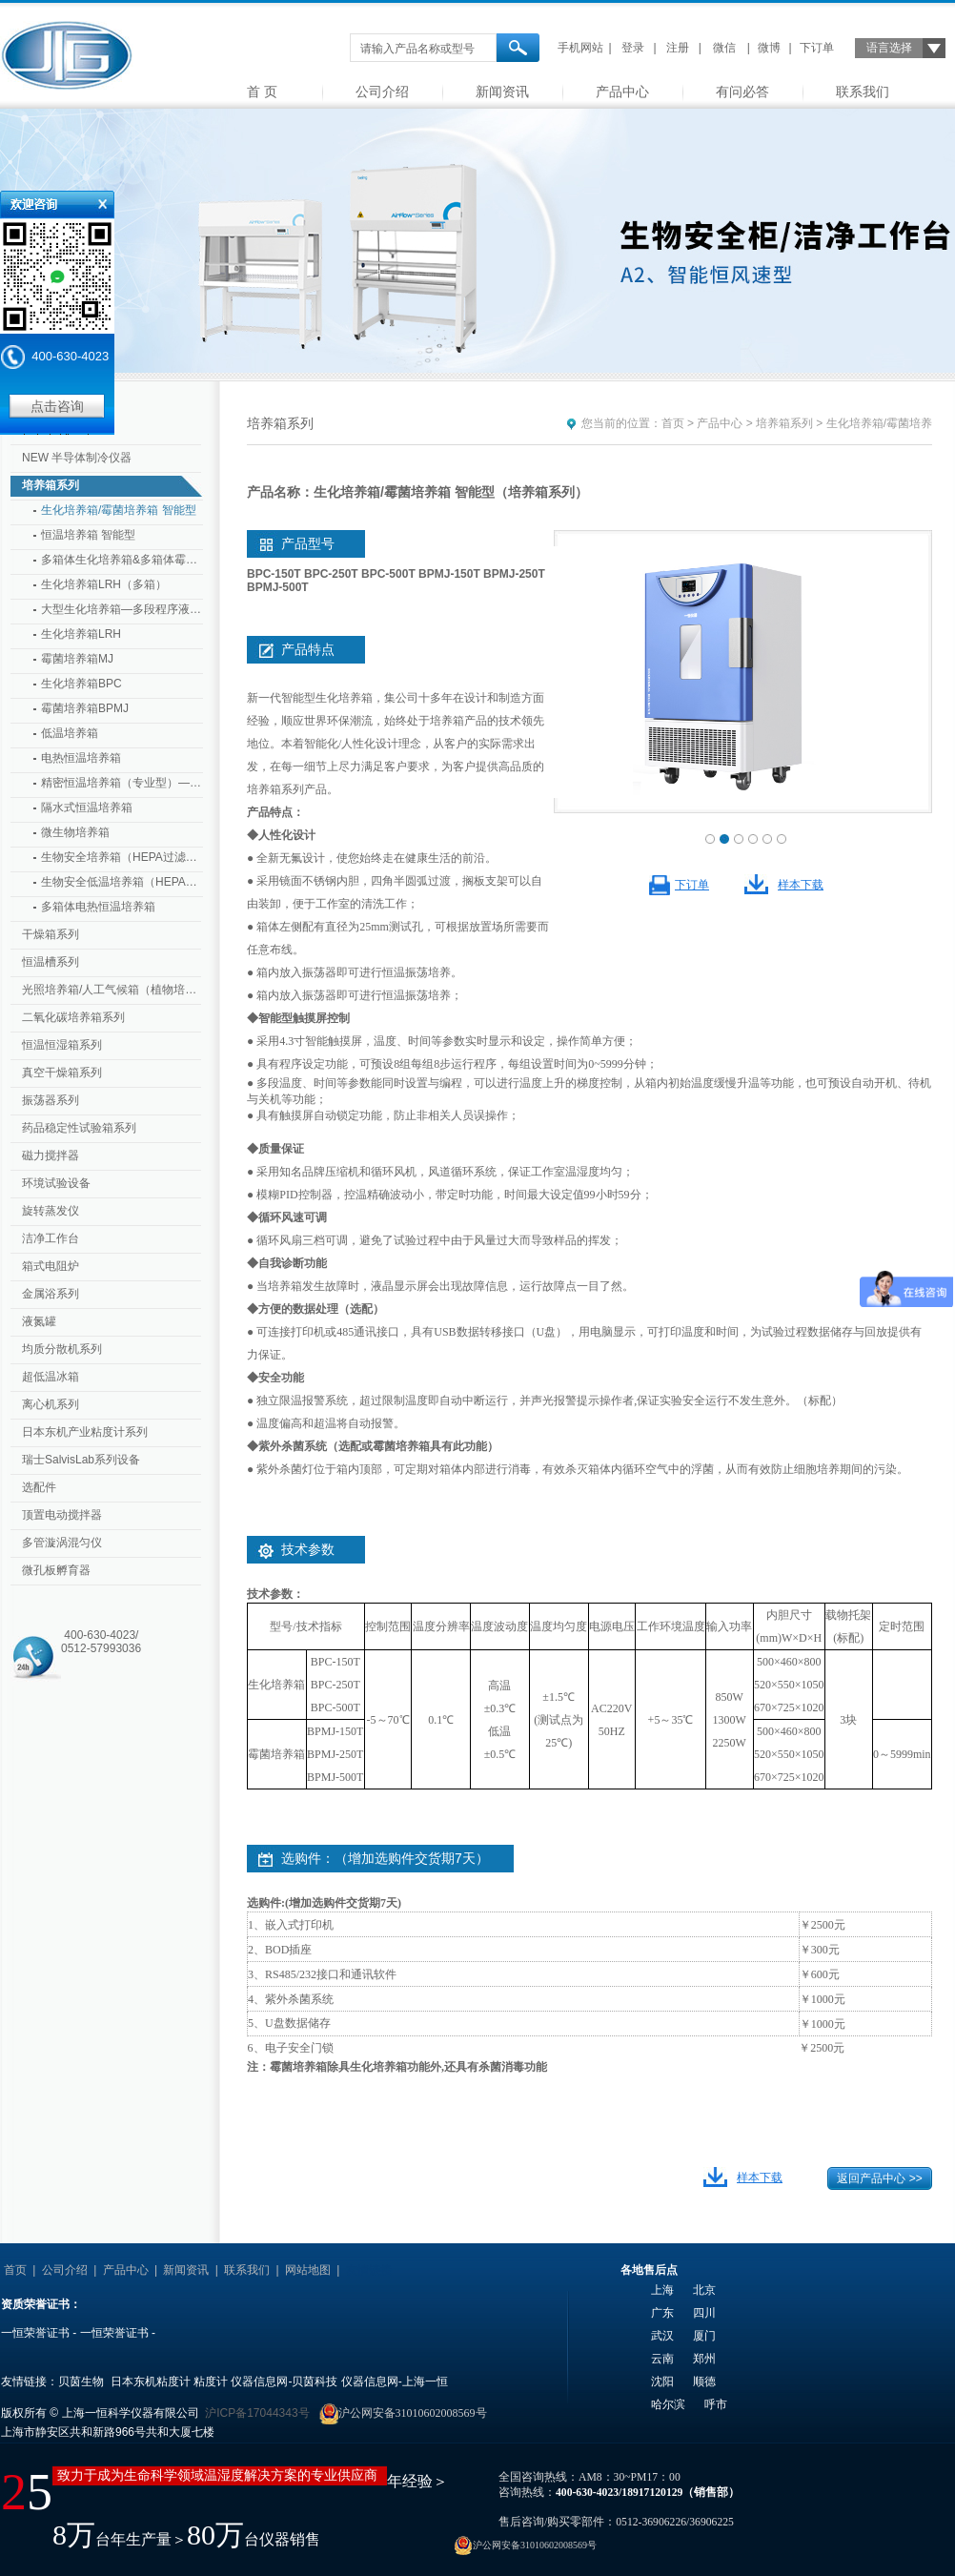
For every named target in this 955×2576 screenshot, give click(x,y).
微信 (724, 47)
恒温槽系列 (50, 962)
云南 (662, 2358)
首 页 (262, 91)
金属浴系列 (50, 1293)
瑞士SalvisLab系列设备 (81, 1459)
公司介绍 (382, 91)
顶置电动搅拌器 (62, 1515)
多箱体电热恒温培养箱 (98, 906)
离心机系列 (50, 1404)
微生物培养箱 (75, 832)
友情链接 (369, 2270)
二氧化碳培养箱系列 (73, 1017)
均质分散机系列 (62, 1349)
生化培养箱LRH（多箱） (104, 584)
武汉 (662, 2335)
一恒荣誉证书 (35, 2333)
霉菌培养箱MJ (77, 658)
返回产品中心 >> (879, 2178)
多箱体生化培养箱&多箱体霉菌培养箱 (122, 559)
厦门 (704, 2335)
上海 (662, 2290)
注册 (677, 47)
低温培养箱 (69, 733)
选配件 (39, 1487)
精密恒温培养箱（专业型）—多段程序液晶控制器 (122, 782)
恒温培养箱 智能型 (88, 535)
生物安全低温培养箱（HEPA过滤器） (122, 882)
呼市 (715, 2404)
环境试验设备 (56, 1183)
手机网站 (580, 47)
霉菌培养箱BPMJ (85, 708)
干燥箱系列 (50, 934)
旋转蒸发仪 (50, 1210)
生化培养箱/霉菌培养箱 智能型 (118, 510)
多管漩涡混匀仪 (62, 1542)
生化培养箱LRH (81, 634)
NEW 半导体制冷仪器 (77, 457)
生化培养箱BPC (81, 683)
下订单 (817, 47)
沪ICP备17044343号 (257, 2413)
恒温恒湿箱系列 (62, 1045)
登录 (632, 47)
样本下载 (800, 884)
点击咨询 (57, 406)
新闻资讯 (502, 91)
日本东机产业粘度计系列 (85, 1432)
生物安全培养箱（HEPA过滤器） (122, 857)
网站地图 (308, 2270)
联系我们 (862, 91)
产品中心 (622, 91)
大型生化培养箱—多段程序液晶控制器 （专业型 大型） (122, 609)
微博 (769, 47)
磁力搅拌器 (50, 1155)
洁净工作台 (50, 1238)
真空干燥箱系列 (62, 1072)
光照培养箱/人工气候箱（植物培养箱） (113, 989)
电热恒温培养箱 (81, 758)
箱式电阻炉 (50, 1266)
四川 (704, 2313)
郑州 (704, 2358)
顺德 (704, 2381)
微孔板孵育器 (56, 1570)
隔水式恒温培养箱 (86, 807)
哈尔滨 (668, 2404)
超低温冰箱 (50, 1376)
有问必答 (742, 91)
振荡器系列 (50, 1100)
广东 (662, 2313)
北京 (704, 2290)
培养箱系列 (50, 485)
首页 (672, 423)
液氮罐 (39, 1321)
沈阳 (662, 2381)
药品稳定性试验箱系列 (79, 1128)
